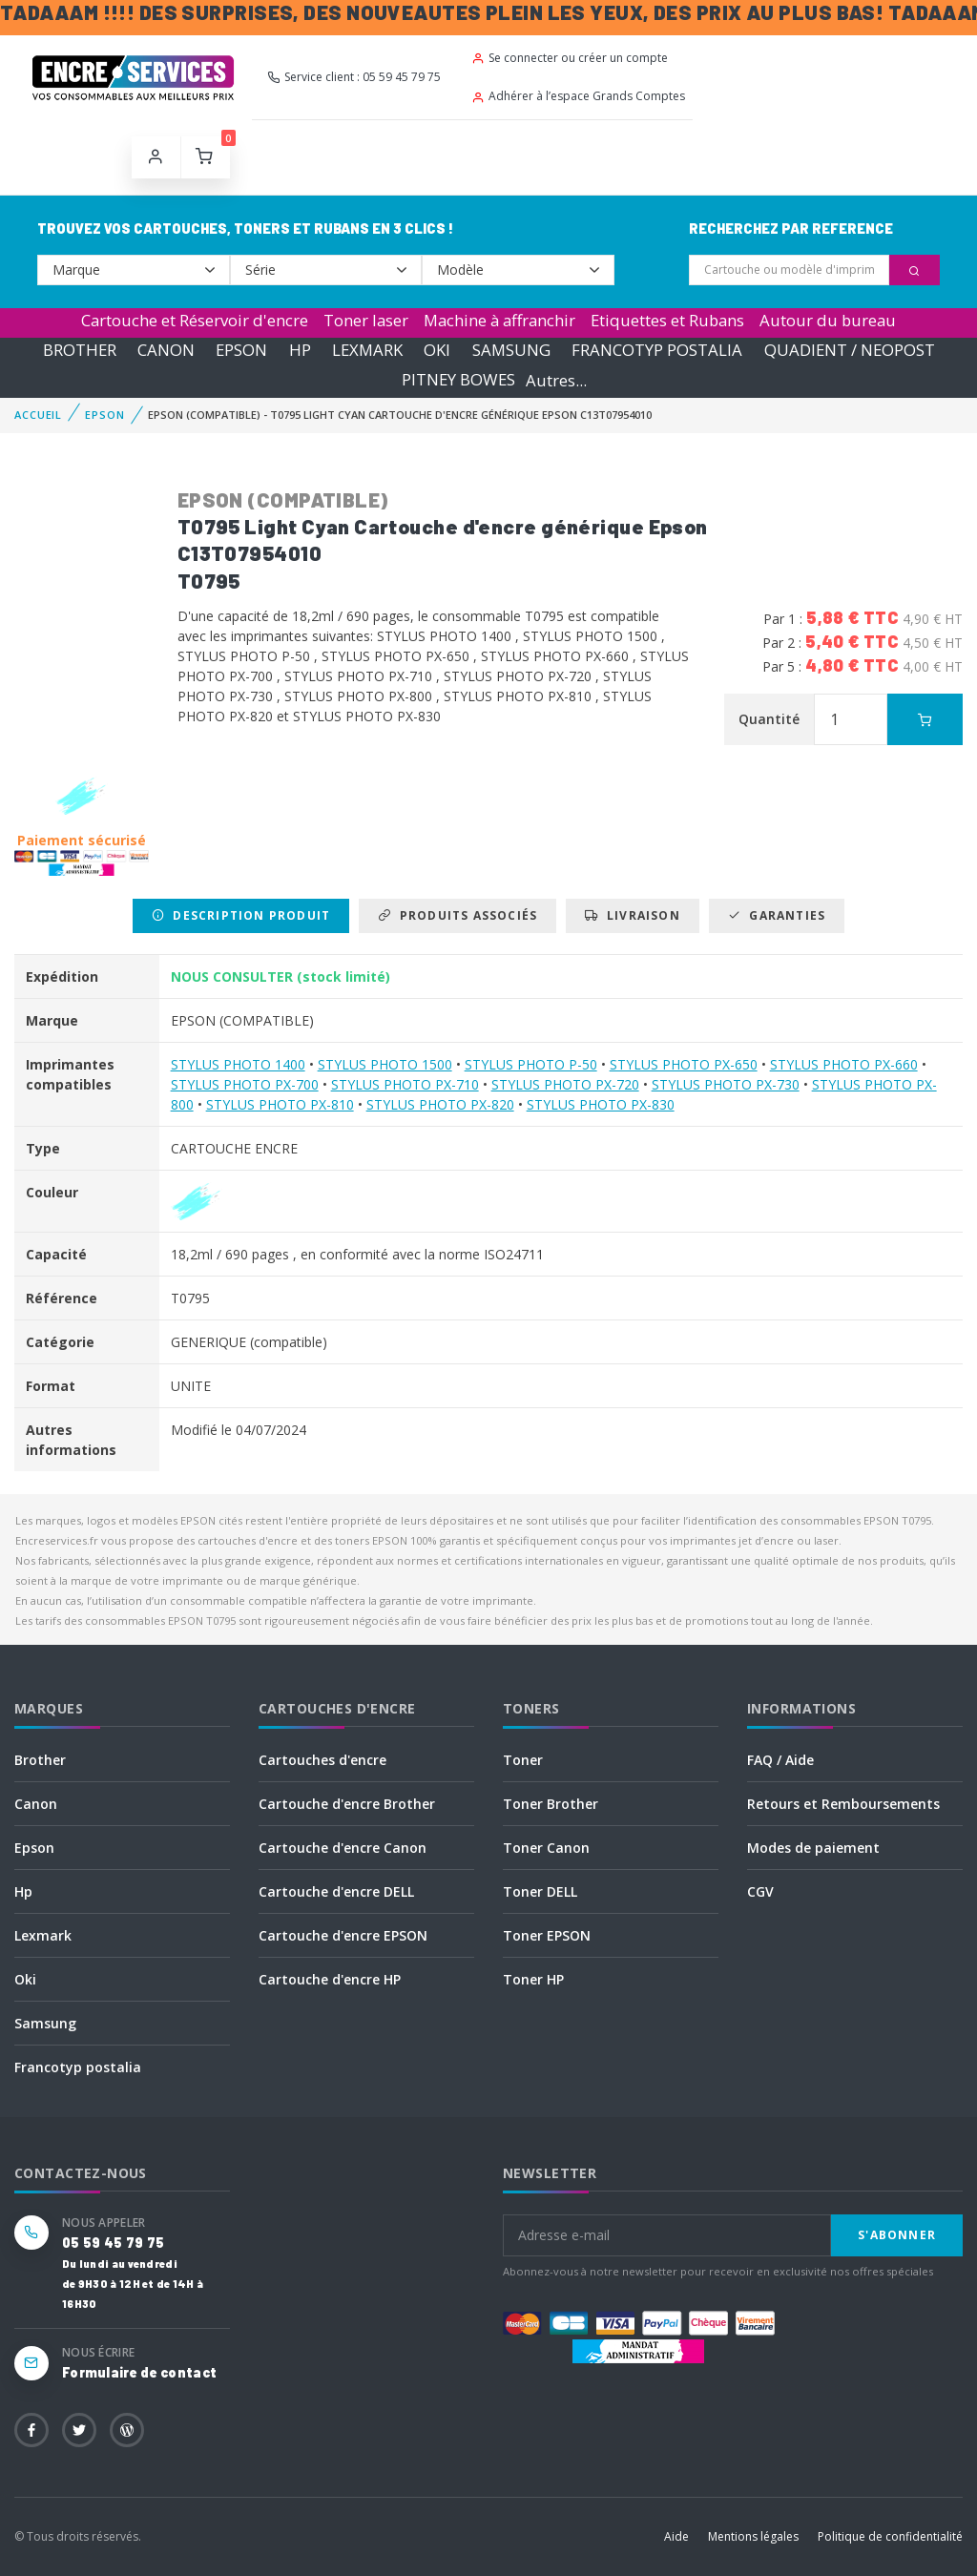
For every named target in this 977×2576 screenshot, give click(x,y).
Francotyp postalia (77, 2067)
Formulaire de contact (139, 2372)
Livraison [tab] (632, 915)
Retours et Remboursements (843, 1804)
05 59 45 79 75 (113, 2242)
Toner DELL (540, 1891)
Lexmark (43, 1935)
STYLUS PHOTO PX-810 (280, 1104)
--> (133, 270)
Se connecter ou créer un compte (569, 58)
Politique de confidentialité (890, 2536)
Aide (676, 2536)
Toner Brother (550, 1804)
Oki (25, 1979)
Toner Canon (546, 1848)
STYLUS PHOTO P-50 (531, 1064)
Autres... (556, 380)
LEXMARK (367, 350)
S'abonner (897, 2235)
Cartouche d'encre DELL (336, 1891)
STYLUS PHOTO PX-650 (684, 1064)
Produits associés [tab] (457, 915)
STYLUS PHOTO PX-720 (565, 1084)
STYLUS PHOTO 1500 (385, 1064)
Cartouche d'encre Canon (342, 1848)
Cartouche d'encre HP (330, 1979)
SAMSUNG (511, 350)
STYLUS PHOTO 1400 (238, 1064)
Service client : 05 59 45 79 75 (354, 77)
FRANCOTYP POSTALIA (657, 350)
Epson (34, 1848)
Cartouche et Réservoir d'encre (194, 320)
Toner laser (365, 320)
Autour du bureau (827, 320)
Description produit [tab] (241, 915)
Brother (40, 1760)
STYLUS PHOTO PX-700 (245, 1084)
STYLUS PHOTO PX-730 (726, 1084)
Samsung (45, 2023)
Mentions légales (753, 2536)
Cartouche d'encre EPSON (343, 1935)
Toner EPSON (547, 1935)
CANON (166, 350)
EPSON (241, 350)
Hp (23, 1891)
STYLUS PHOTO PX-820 (440, 1104)
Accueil (38, 414)
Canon (35, 1804)
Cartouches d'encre (322, 1760)
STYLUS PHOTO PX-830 (601, 1104)
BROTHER (79, 350)
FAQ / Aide (780, 1760)
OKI (437, 350)
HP (300, 350)
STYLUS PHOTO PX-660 (844, 1064)
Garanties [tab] (776, 915)
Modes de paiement (813, 1848)
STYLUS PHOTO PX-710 (405, 1084)
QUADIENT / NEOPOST (849, 350)
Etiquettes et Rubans (667, 320)
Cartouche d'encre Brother (347, 1804)
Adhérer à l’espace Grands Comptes (578, 96)
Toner (523, 1760)
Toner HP (533, 1979)
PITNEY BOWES (458, 380)
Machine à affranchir (499, 320)
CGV (760, 1891)
